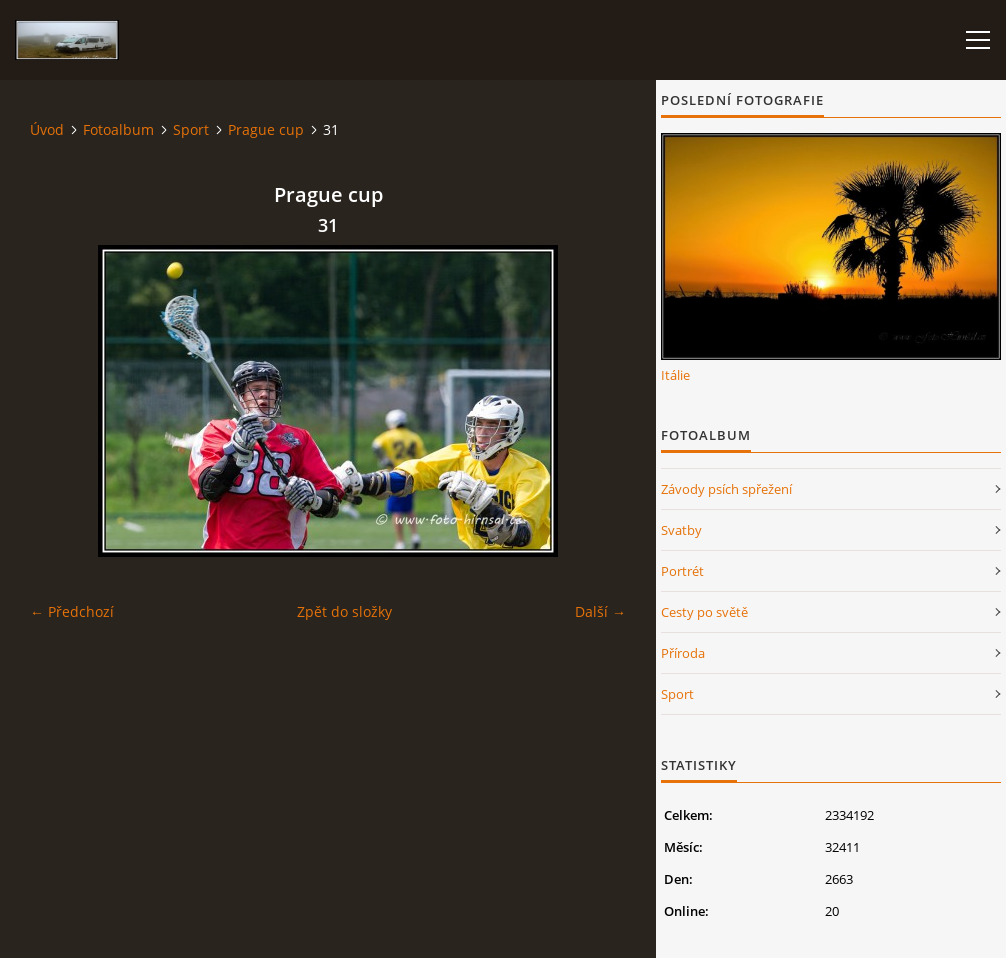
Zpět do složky (344, 611)
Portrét (682, 571)
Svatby (681, 530)
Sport (191, 129)
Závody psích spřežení (726, 489)
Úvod (47, 129)
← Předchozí (72, 611)
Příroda (683, 653)
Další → (600, 611)
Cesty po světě (704, 612)
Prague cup (266, 129)
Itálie (675, 375)
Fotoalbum (118, 129)
